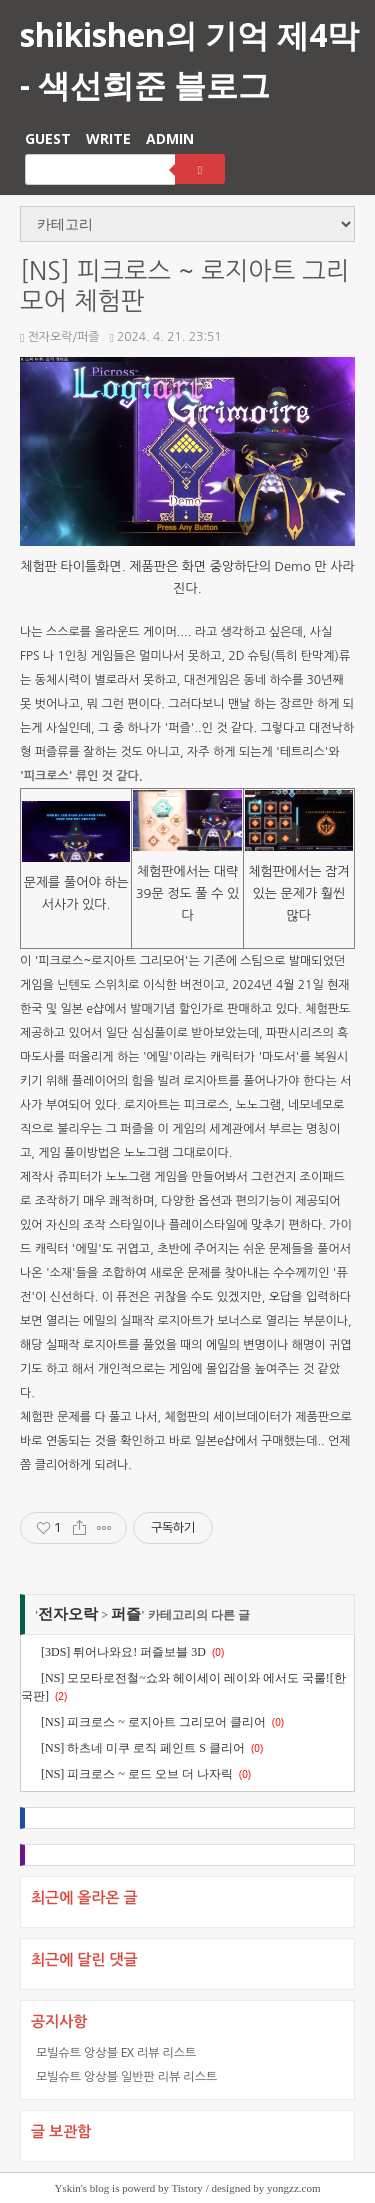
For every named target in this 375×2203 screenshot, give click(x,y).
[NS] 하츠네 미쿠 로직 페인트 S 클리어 (143, 1748)
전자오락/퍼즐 (60, 337)
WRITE (108, 138)
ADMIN (170, 138)
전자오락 (68, 1614)
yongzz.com (293, 2188)
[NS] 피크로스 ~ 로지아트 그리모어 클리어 (153, 1722)
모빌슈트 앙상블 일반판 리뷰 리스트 (126, 2076)
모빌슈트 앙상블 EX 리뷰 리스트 (116, 2052)
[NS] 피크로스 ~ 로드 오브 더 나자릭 (137, 1774)
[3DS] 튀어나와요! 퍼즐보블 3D (123, 1652)
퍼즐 (126, 1614)
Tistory (186, 2188)
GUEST (48, 138)
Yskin (68, 2188)
